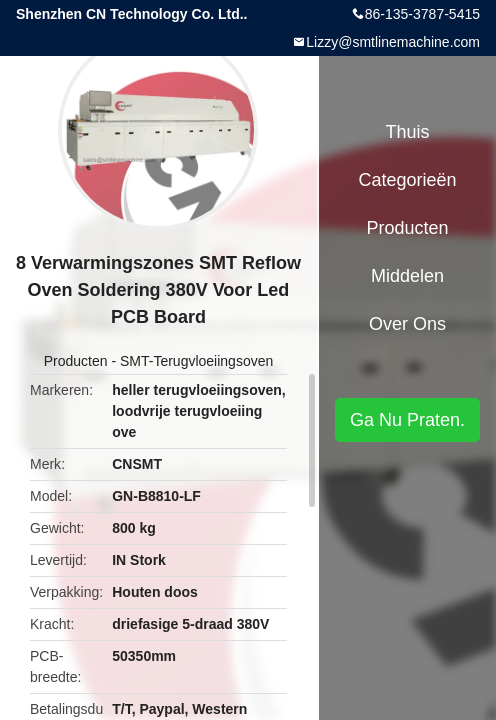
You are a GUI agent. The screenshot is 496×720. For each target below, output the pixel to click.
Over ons (407, 324)
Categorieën (407, 180)
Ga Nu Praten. (407, 420)
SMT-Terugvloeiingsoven (196, 361)
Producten (76, 361)
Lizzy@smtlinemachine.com (393, 42)
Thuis (407, 132)
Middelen (407, 276)
